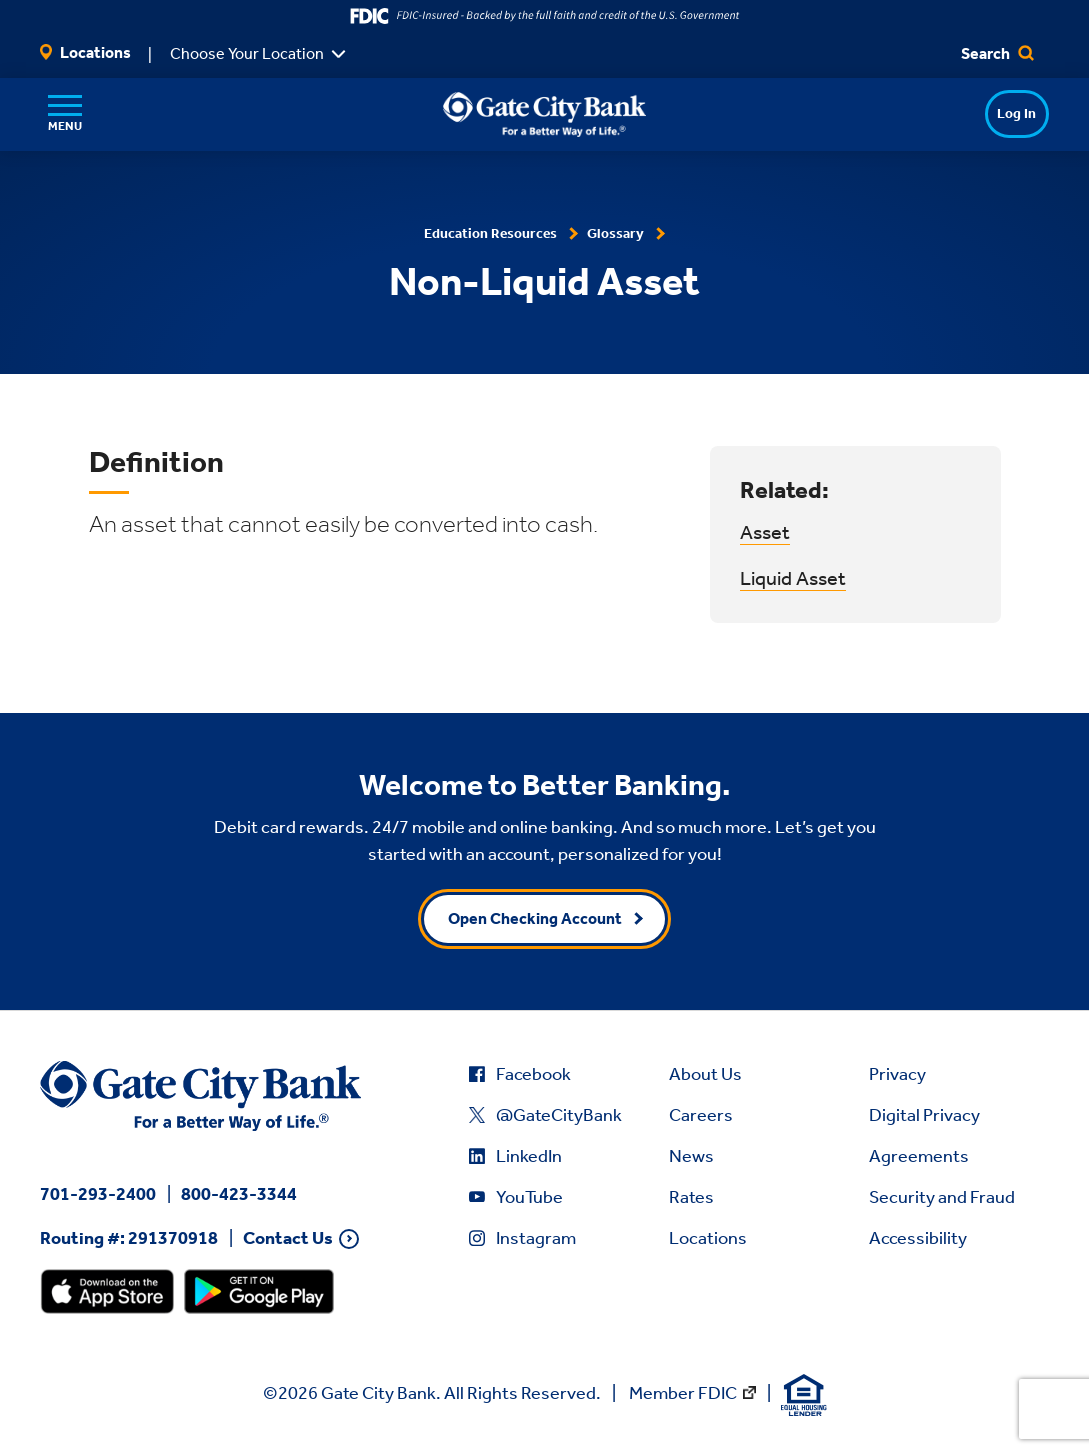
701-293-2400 (98, 1194)
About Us (705, 1074)
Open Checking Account (535, 918)
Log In (979, 113)
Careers (701, 1115)
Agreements (919, 1156)
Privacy (897, 1074)
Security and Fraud (942, 1197)
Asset (765, 532)
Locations (85, 52)
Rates (691, 1197)
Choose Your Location (247, 53)
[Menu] (65, 114)
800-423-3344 (239, 1194)
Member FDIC (683, 1393)
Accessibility (918, 1238)
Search (997, 53)
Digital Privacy (924, 1115)
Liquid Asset (793, 578)
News (691, 1156)
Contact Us (288, 1238)
